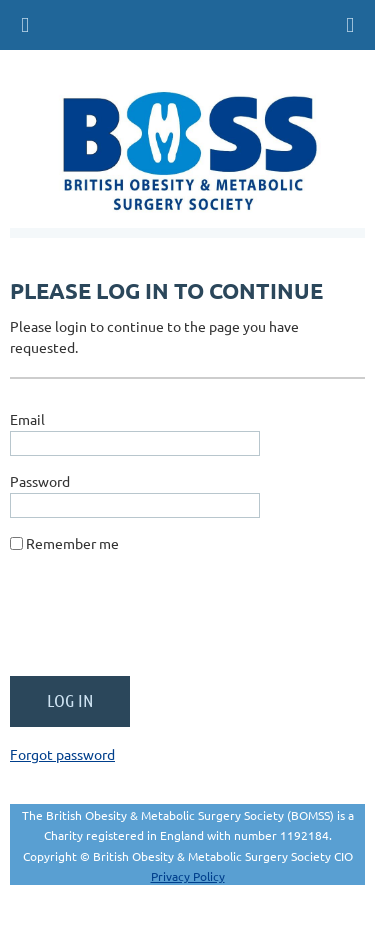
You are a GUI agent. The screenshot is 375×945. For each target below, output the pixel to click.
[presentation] (162, 622)
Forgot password (62, 754)
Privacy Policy (188, 876)
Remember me (72, 543)
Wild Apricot (183, 920)
